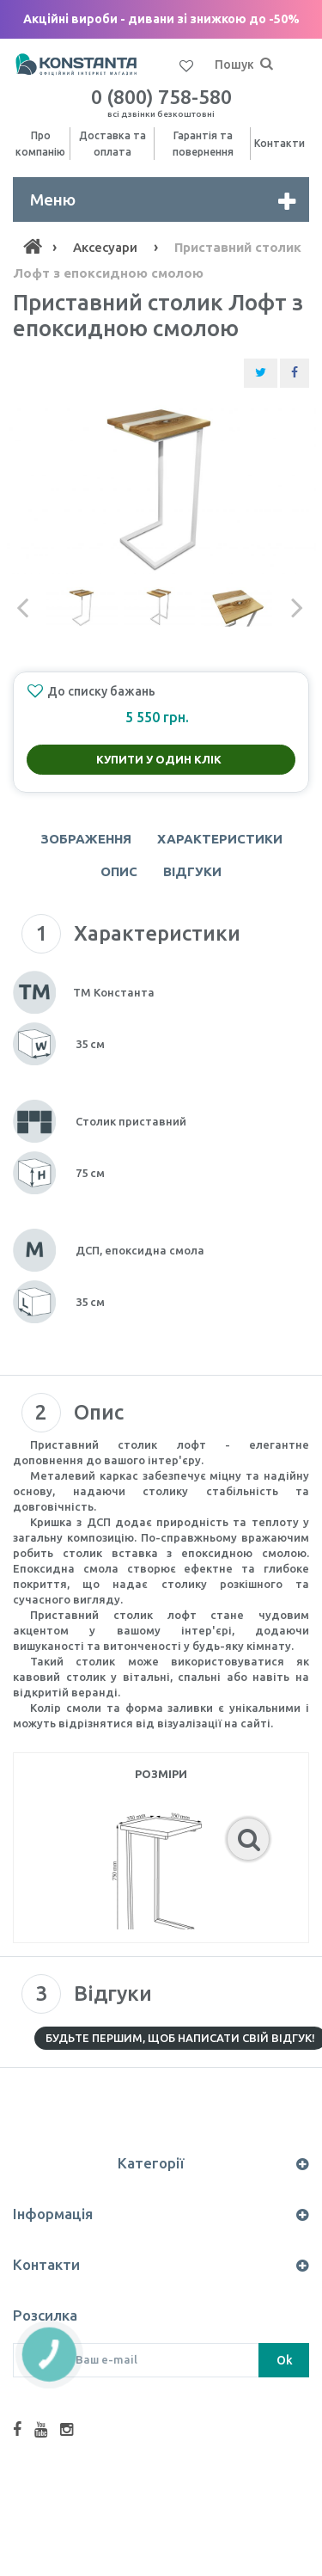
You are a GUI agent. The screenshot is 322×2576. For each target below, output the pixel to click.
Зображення (85, 838)
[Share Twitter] (260, 373)
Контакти (279, 143)
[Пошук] (266, 64)
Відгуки (192, 871)
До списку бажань (91, 691)
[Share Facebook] (294, 373)
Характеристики (220, 838)
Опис (118, 871)
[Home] (32, 247)
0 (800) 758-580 (161, 102)
